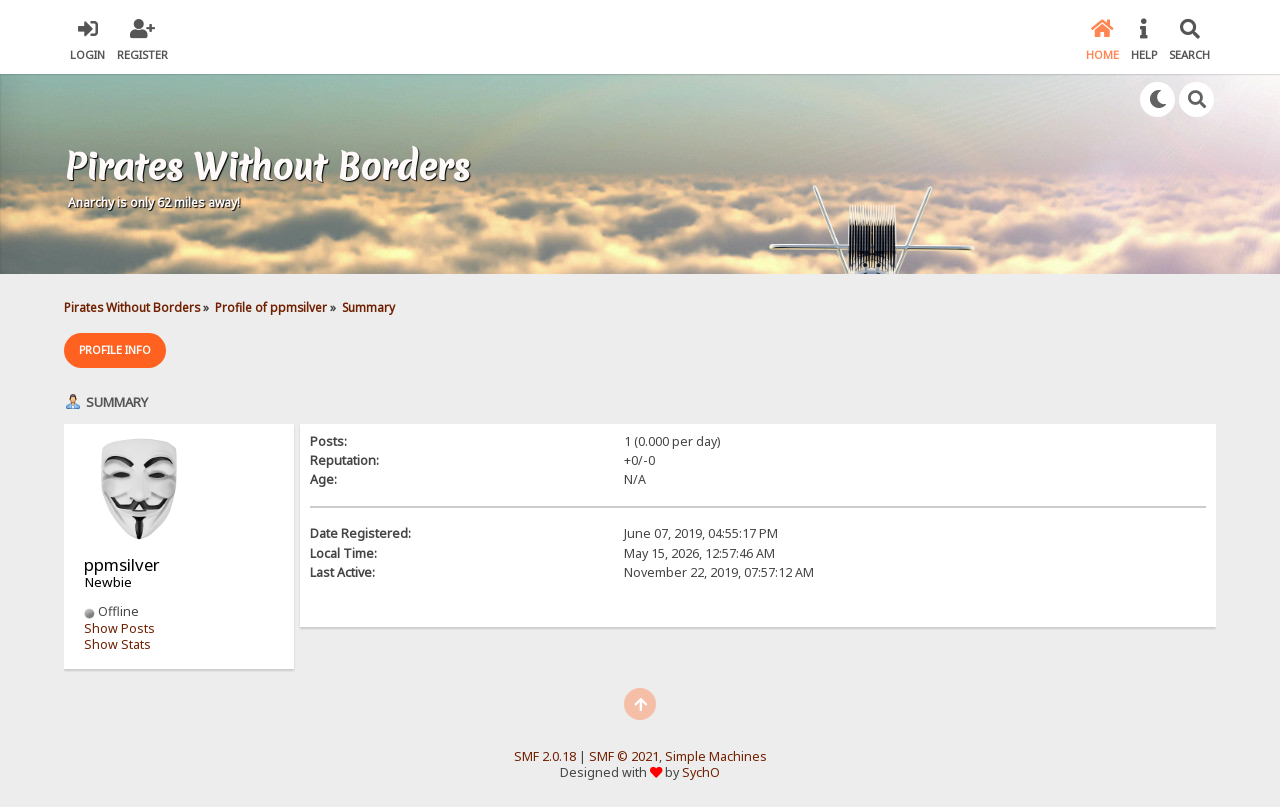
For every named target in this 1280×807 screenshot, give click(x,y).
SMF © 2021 (624, 756)
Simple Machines (716, 756)
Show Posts (119, 628)
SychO (701, 772)
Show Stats (117, 644)
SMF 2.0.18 (545, 756)
